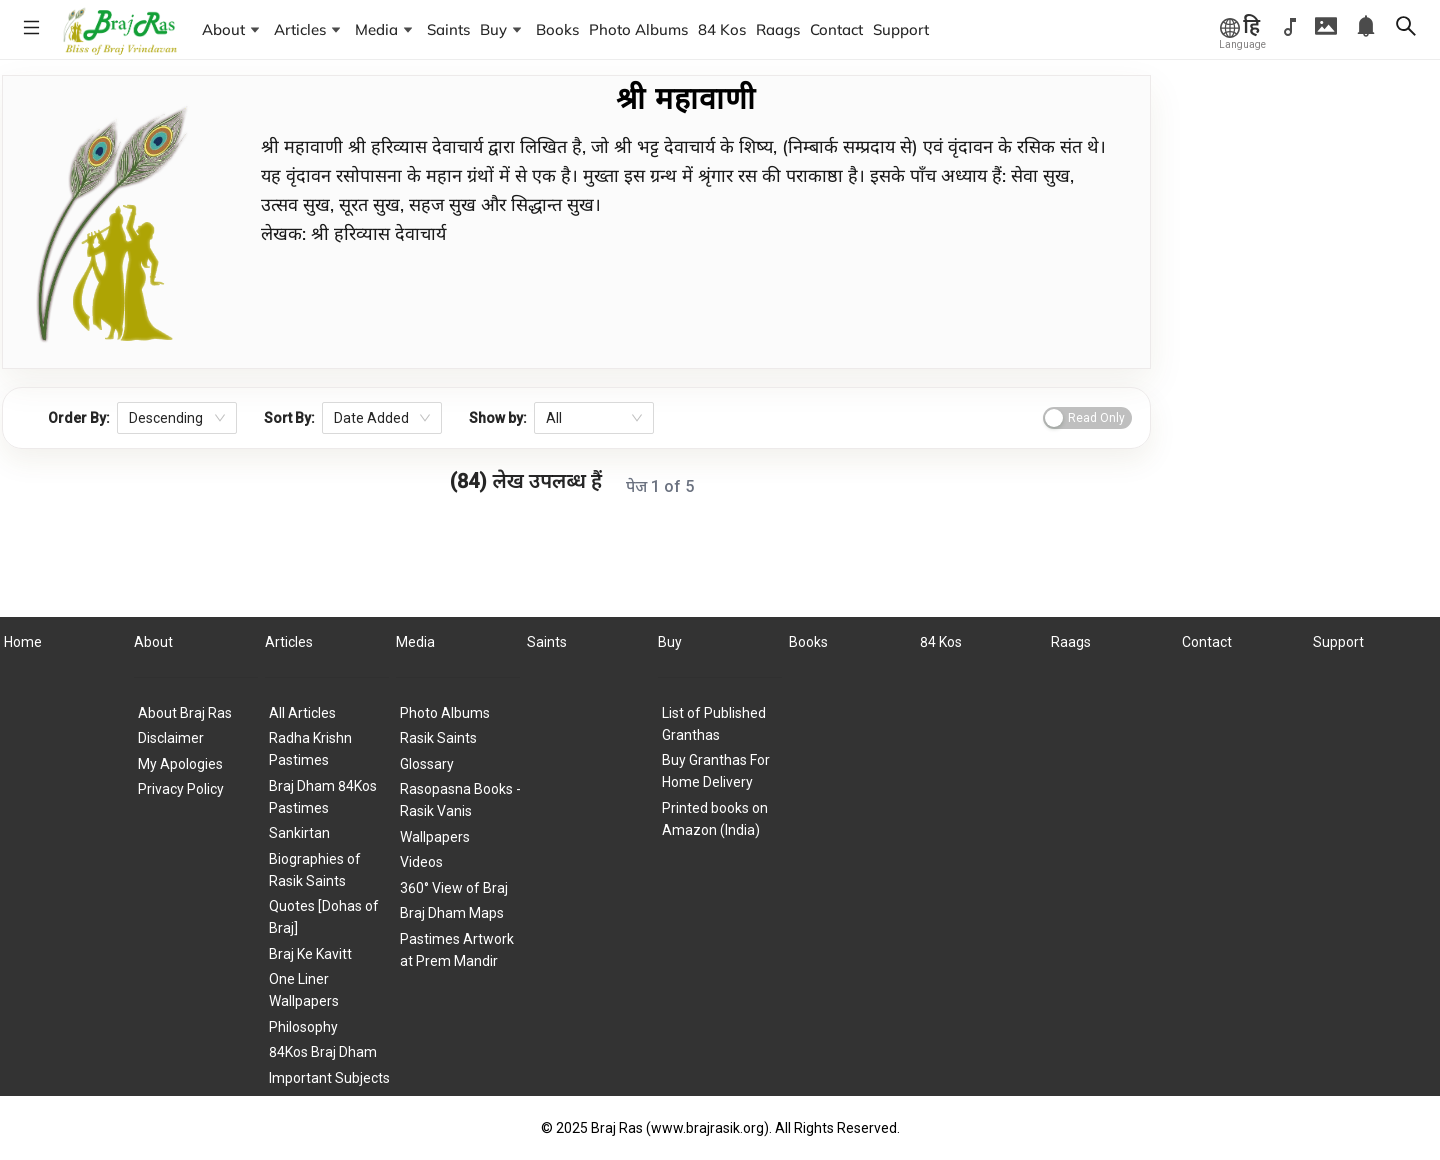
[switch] (1087, 418)
